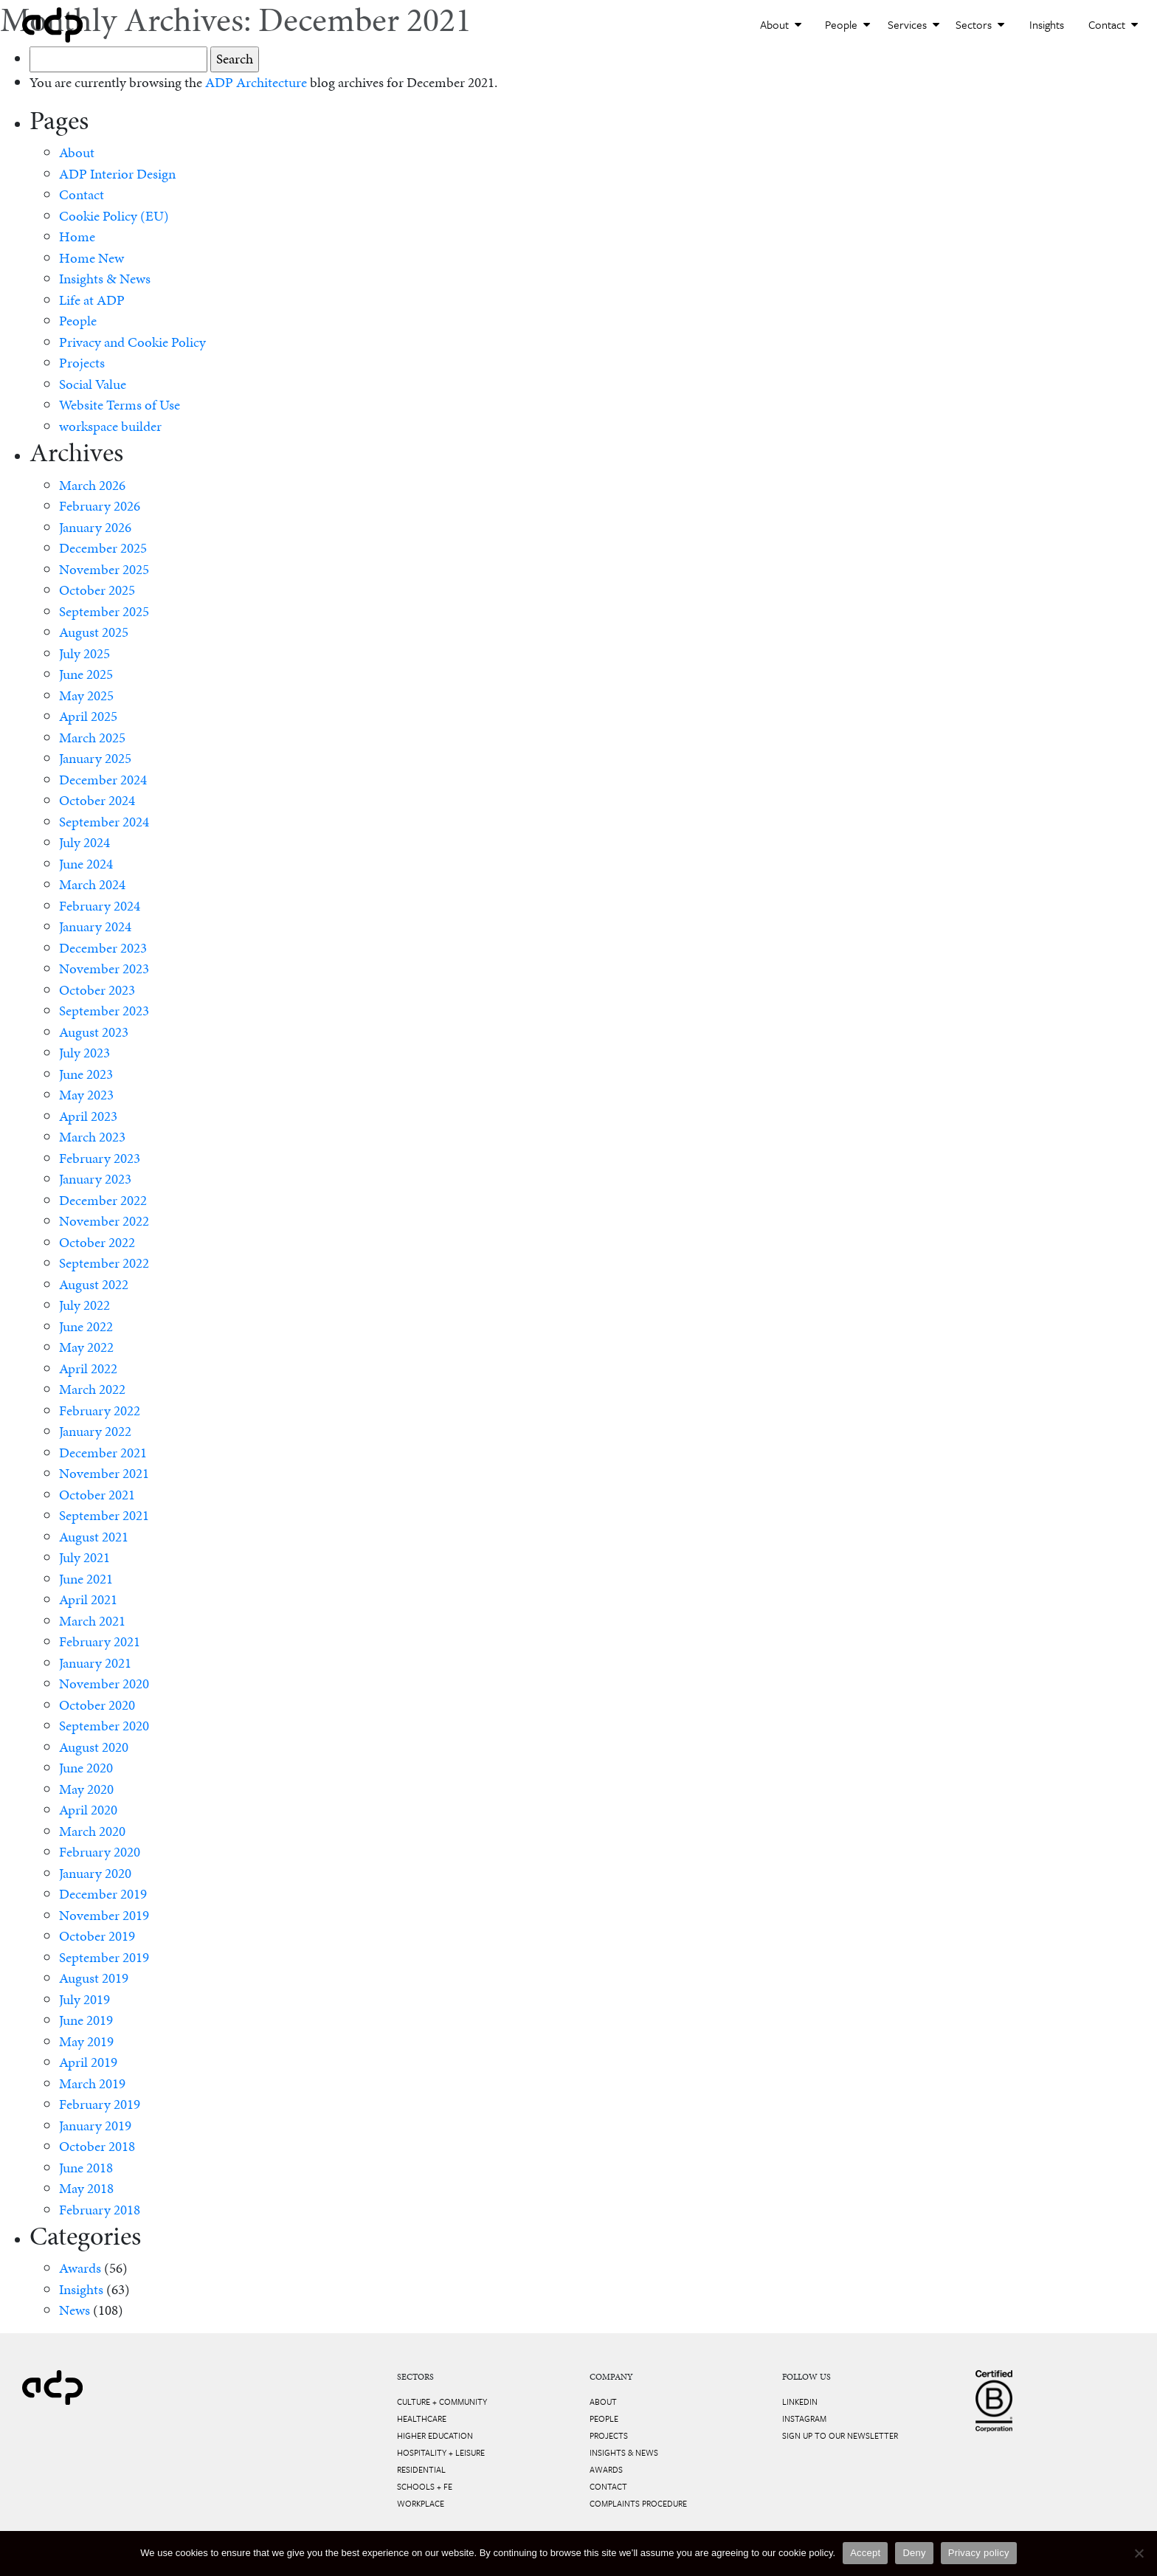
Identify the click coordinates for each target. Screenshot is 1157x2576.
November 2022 (104, 1221)
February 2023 (99, 1158)
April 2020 (88, 1810)
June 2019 (86, 2020)
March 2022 (92, 1389)
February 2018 (99, 2210)
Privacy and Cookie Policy (132, 342)
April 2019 (88, 2062)
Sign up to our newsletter (840, 2435)
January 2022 (95, 1431)
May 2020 (86, 1789)
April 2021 (88, 1599)
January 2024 (95, 926)
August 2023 (93, 1032)
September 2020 (104, 1726)
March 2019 (92, 2083)
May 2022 (86, 1347)
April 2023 (88, 1116)
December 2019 (103, 1894)
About (780, 24)
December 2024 (103, 780)
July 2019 (84, 1999)
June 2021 (86, 1579)
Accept (865, 2552)
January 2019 (95, 2125)
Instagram (804, 2418)
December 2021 (103, 1453)
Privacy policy (978, 2552)
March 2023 (92, 1137)
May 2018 (86, 2188)
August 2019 (93, 1978)
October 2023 (97, 990)
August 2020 (93, 1747)
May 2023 (86, 1095)
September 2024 (104, 822)
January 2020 (95, 1873)
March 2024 (92, 884)
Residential (421, 2469)
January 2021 (95, 1663)
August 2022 (93, 1284)
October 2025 (97, 590)
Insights (1046, 24)
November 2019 (104, 1915)
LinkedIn (800, 2401)
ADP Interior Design (117, 174)
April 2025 (88, 716)
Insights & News (105, 279)
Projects (82, 363)
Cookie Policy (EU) (114, 216)
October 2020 (97, 1705)
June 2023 (86, 1074)
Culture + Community (442, 2401)
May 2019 (86, 2041)
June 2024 (86, 864)
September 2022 (104, 1263)
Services (913, 24)
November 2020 (104, 1683)
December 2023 (103, 948)
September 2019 (104, 1957)
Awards (80, 2268)
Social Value (92, 384)
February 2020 (99, 1852)
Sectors (980, 24)
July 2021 (84, 1557)
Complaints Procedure (638, 2503)
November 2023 (104, 968)
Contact (1113, 24)
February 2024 (99, 906)
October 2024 (97, 800)
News (74, 2310)
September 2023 (104, 1011)
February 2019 (99, 2104)
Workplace (420, 2503)
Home (77, 236)
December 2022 (103, 1200)
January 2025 (95, 758)
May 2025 (86, 695)
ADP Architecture (256, 82)
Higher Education (435, 2435)
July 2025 (84, 653)
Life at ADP (92, 300)
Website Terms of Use (119, 405)
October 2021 (97, 1495)
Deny (913, 2552)
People (847, 24)
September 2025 (104, 611)
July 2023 (84, 1053)
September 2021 (104, 1515)
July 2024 (84, 842)
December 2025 (103, 548)
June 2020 (86, 1768)
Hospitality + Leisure (441, 2452)
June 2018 (86, 2168)
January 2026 (95, 527)
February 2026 (99, 506)
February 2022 (99, 1410)
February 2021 (99, 1641)
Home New (91, 258)
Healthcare (421, 2418)
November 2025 (104, 569)
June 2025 (86, 674)
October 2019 (97, 1936)
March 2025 (92, 737)
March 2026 (92, 485)
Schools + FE (424, 2486)
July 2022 (84, 1305)
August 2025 (93, 632)
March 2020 (92, 1831)
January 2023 (95, 1179)
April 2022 (88, 1368)
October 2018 (97, 2146)
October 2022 (97, 1242)
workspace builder (110, 426)
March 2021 (92, 1621)
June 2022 (86, 1326)
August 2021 (93, 1537)
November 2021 (104, 1473)
